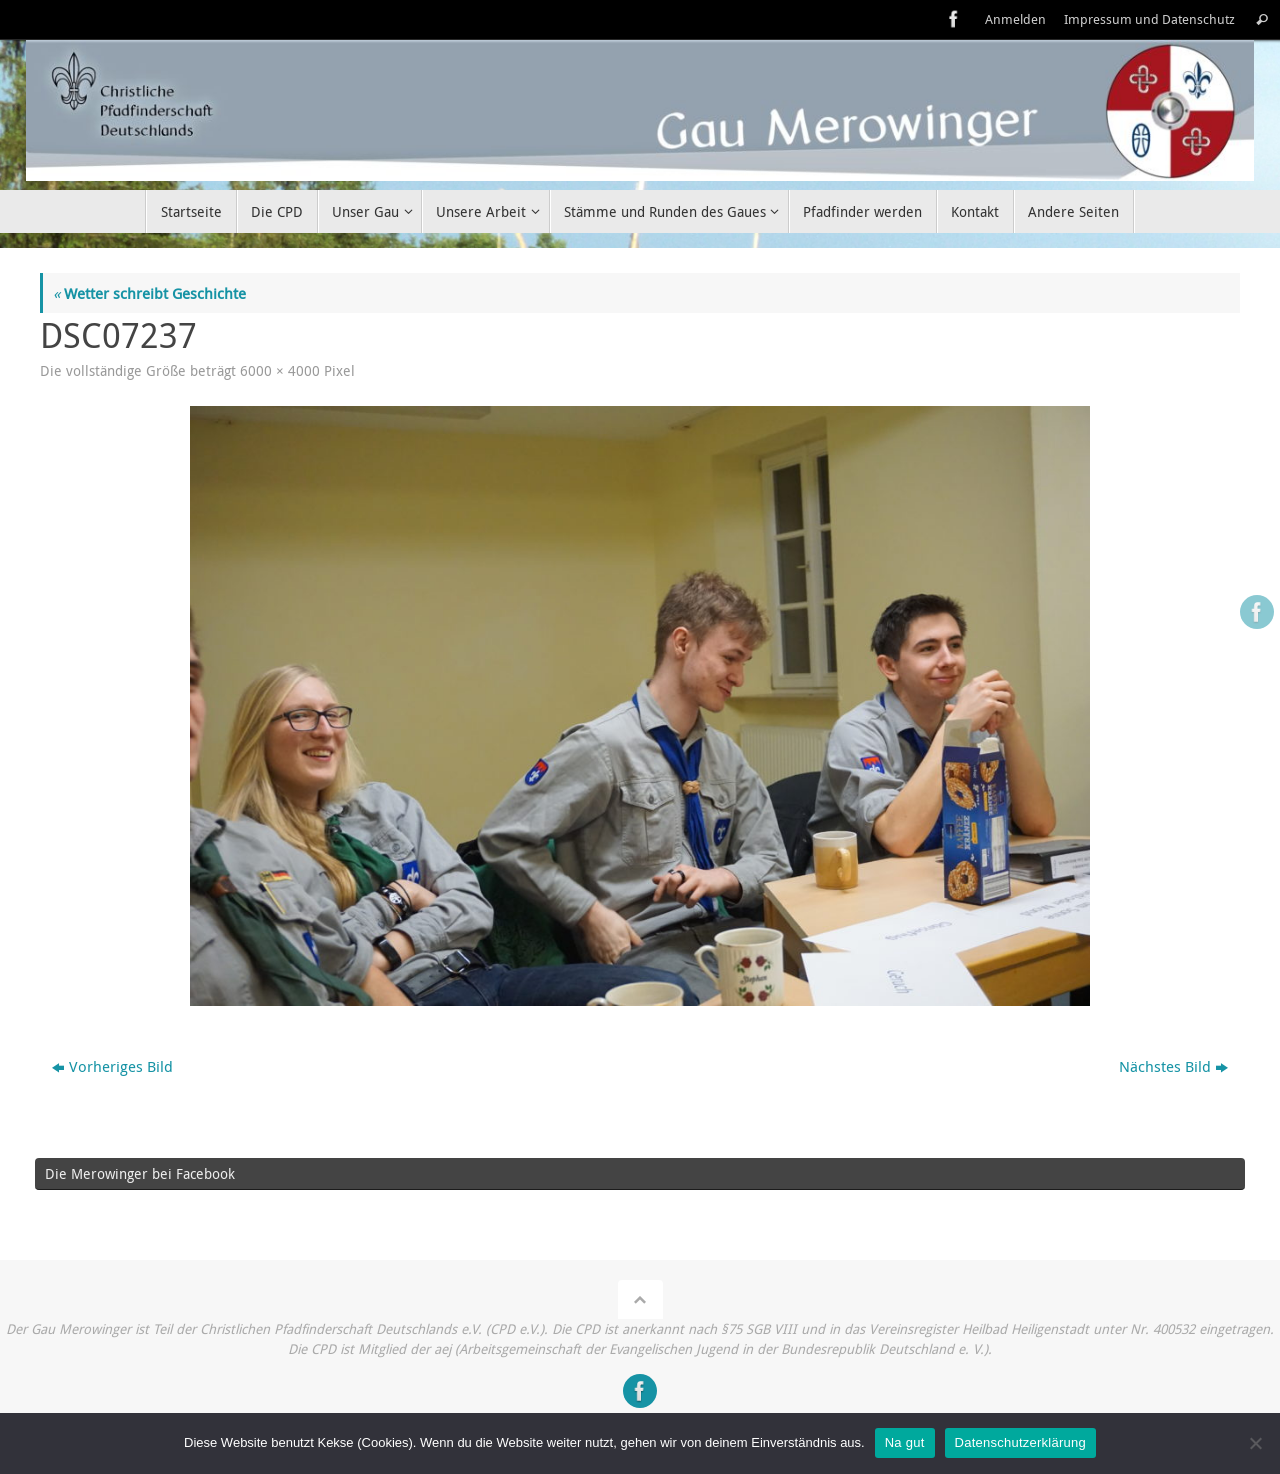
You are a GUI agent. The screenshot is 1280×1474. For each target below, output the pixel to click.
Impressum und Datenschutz (1149, 19)
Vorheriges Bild (112, 1066)
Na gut (905, 1442)
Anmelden (1015, 19)
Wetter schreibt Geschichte (149, 293)
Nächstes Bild (1173, 1066)
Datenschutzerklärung (1020, 1442)
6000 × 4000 (280, 371)
